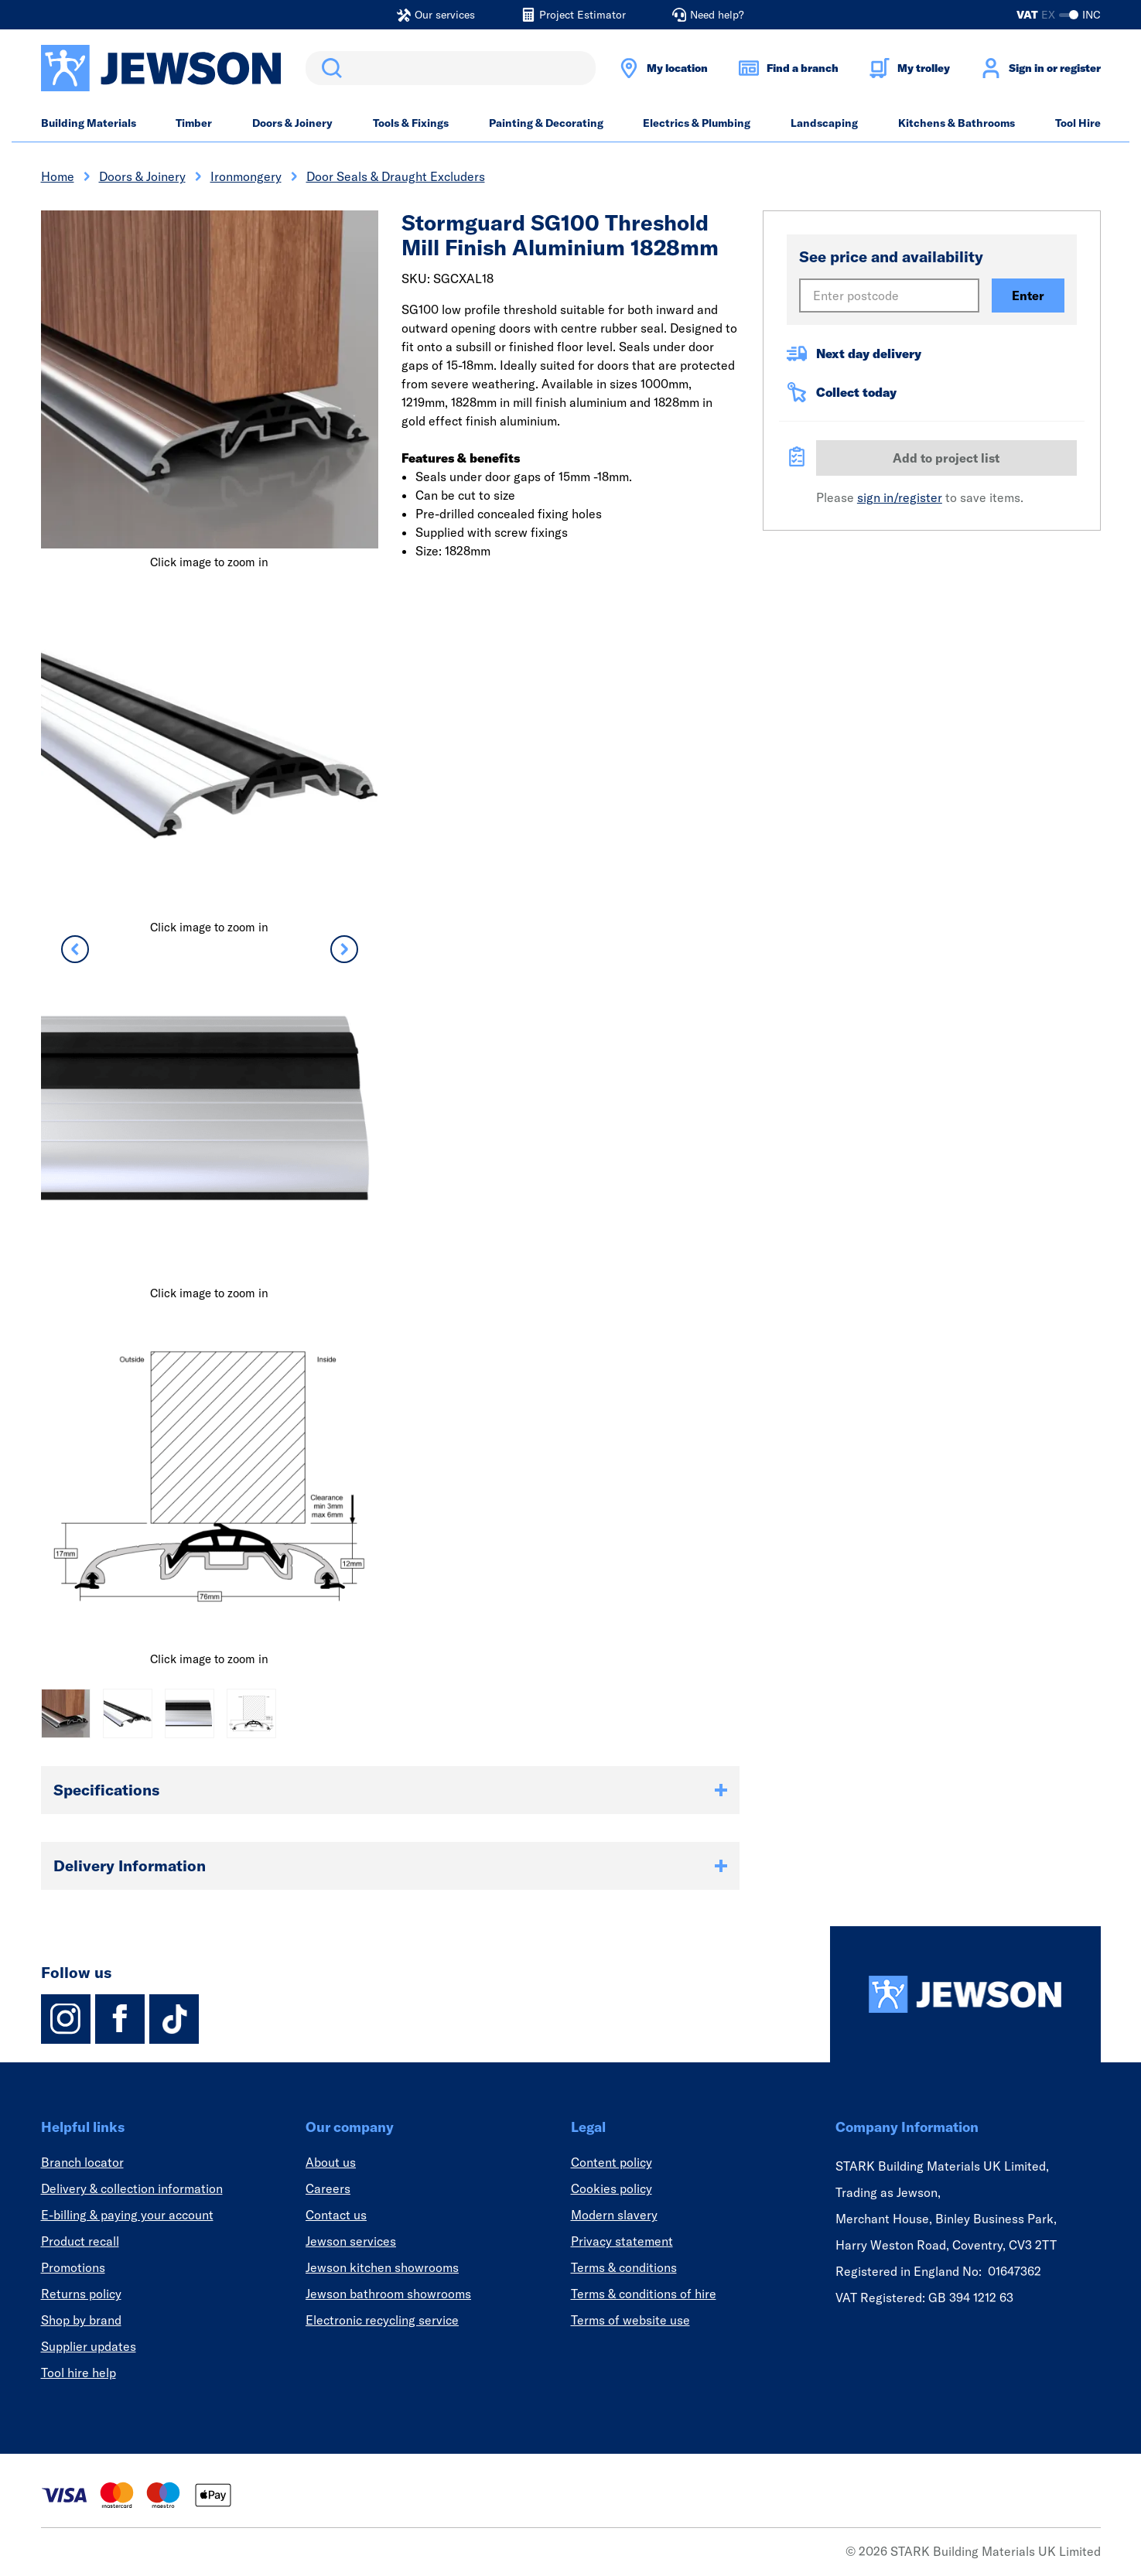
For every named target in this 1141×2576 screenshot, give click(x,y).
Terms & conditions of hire (643, 2293)
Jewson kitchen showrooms (382, 2267)
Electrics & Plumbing (696, 123)
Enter (1028, 295)
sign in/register (899, 497)
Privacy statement (622, 2241)
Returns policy (81, 2293)
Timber (194, 123)
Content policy (611, 2162)
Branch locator (82, 2162)
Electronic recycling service (382, 2320)
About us (331, 2162)
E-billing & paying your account (127, 2214)
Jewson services (351, 2241)
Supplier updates (88, 2346)
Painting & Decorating (546, 123)
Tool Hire (1078, 123)
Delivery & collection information (132, 2188)
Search (329, 68)
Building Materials (88, 123)
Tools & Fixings (411, 123)
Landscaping (824, 123)
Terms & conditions (624, 2267)
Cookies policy (611, 2188)
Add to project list (946, 458)
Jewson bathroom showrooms (388, 2293)
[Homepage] (965, 1994)
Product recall (80, 2241)
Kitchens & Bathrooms (956, 123)
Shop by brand (81, 2320)
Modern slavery (614, 2214)
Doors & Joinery (292, 123)
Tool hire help (78, 2372)
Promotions (73, 2267)
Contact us (336, 2214)
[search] (451, 68)
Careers (328, 2188)
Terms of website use (630, 2320)
